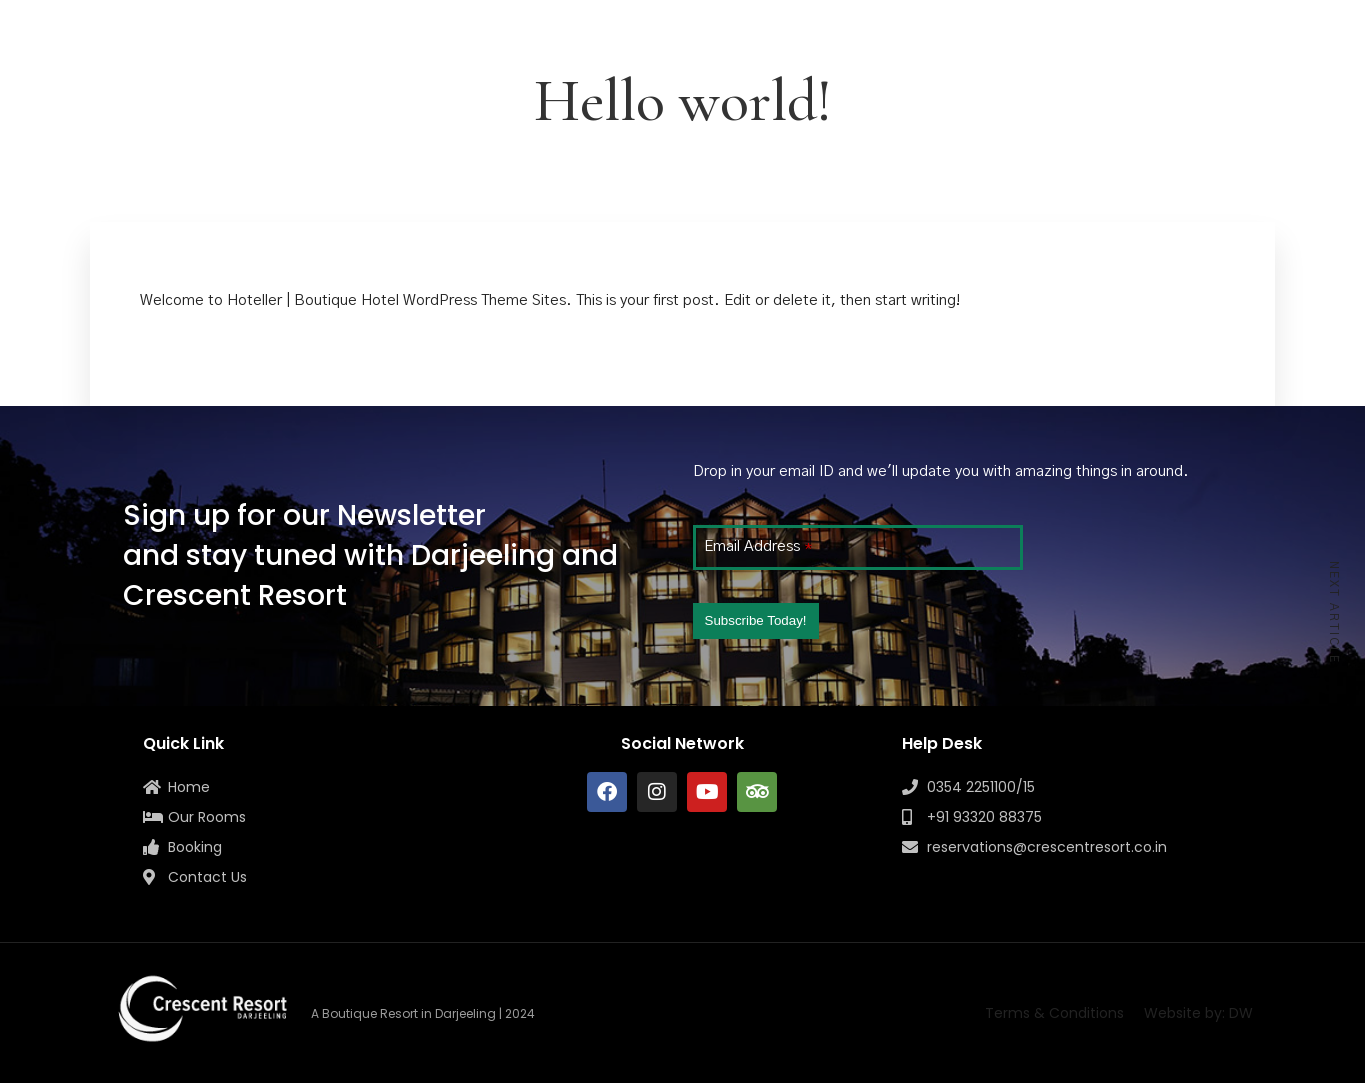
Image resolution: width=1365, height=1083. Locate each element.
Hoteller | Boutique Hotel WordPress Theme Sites (396, 300)
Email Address (758, 546)
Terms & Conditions (1054, 1013)
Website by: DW (1198, 1013)
